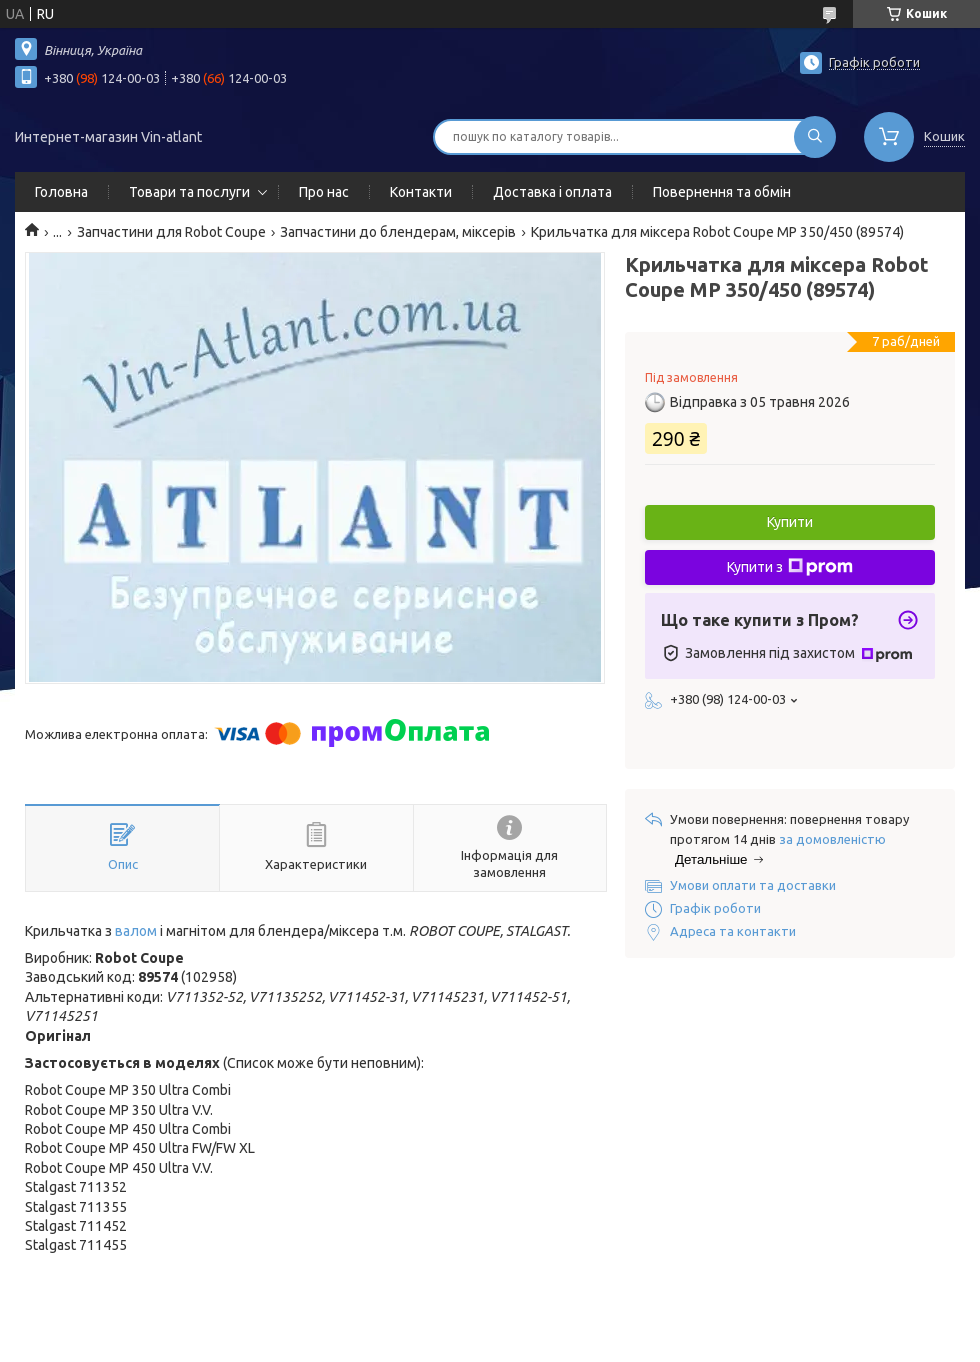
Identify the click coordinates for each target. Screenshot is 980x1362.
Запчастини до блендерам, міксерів (398, 232)
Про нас (324, 192)
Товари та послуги (189, 192)
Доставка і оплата (552, 192)
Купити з (790, 567)
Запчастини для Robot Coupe (171, 232)
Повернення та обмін (722, 192)
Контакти (421, 192)
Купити (790, 522)
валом (136, 931)
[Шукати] (815, 137)
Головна (61, 192)
